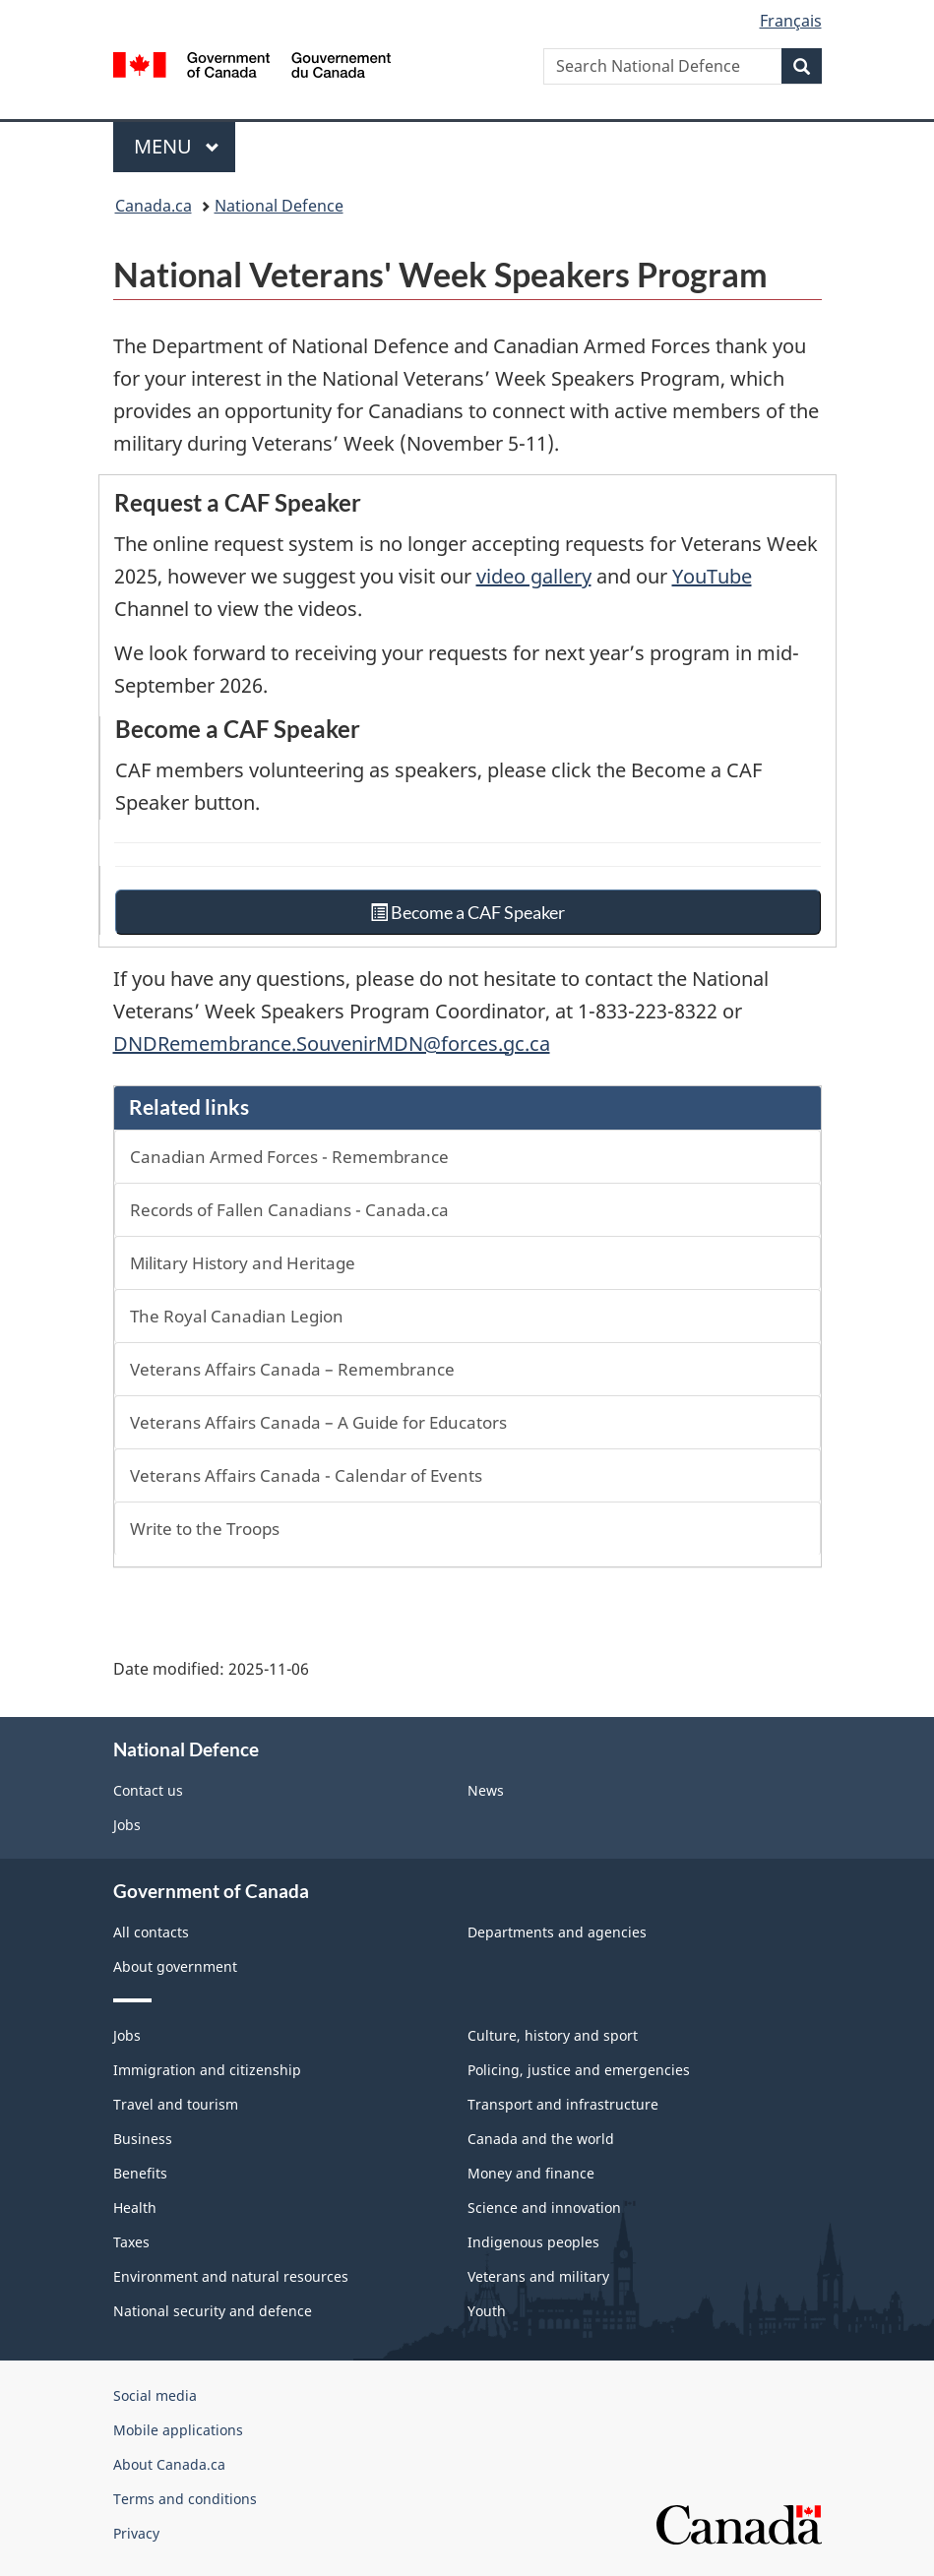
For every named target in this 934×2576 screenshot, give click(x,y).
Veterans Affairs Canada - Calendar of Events (306, 1475)
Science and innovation (544, 2207)
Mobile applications (178, 2430)
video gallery (534, 576)
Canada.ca (153, 205)
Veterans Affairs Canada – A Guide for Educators (318, 1422)
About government (175, 1966)
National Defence (279, 205)
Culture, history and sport (552, 2035)
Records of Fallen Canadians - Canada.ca (289, 1209)
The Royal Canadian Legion (236, 1315)
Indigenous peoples (533, 2242)
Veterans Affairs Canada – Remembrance (292, 1368)
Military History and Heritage (242, 1262)
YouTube (712, 576)
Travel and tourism (175, 2104)
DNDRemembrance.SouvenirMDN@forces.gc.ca (331, 1043)
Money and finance (530, 2173)
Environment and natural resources (230, 2276)
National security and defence (212, 2310)
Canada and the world (540, 2138)
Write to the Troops (205, 1528)
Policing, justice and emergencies (578, 2069)
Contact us (148, 1790)
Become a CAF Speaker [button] (467, 912)
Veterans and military (538, 2276)
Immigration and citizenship (207, 2069)
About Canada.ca (169, 2464)
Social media (155, 2395)
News (485, 1790)
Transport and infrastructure (562, 2104)
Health (134, 2207)
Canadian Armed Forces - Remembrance (289, 1156)
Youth (486, 2310)
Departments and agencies (557, 1932)
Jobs (127, 1824)
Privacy (136, 2533)
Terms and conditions (185, 2498)
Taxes (131, 2242)
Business (142, 2138)
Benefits (140, 2173)
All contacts (151, 1932)
